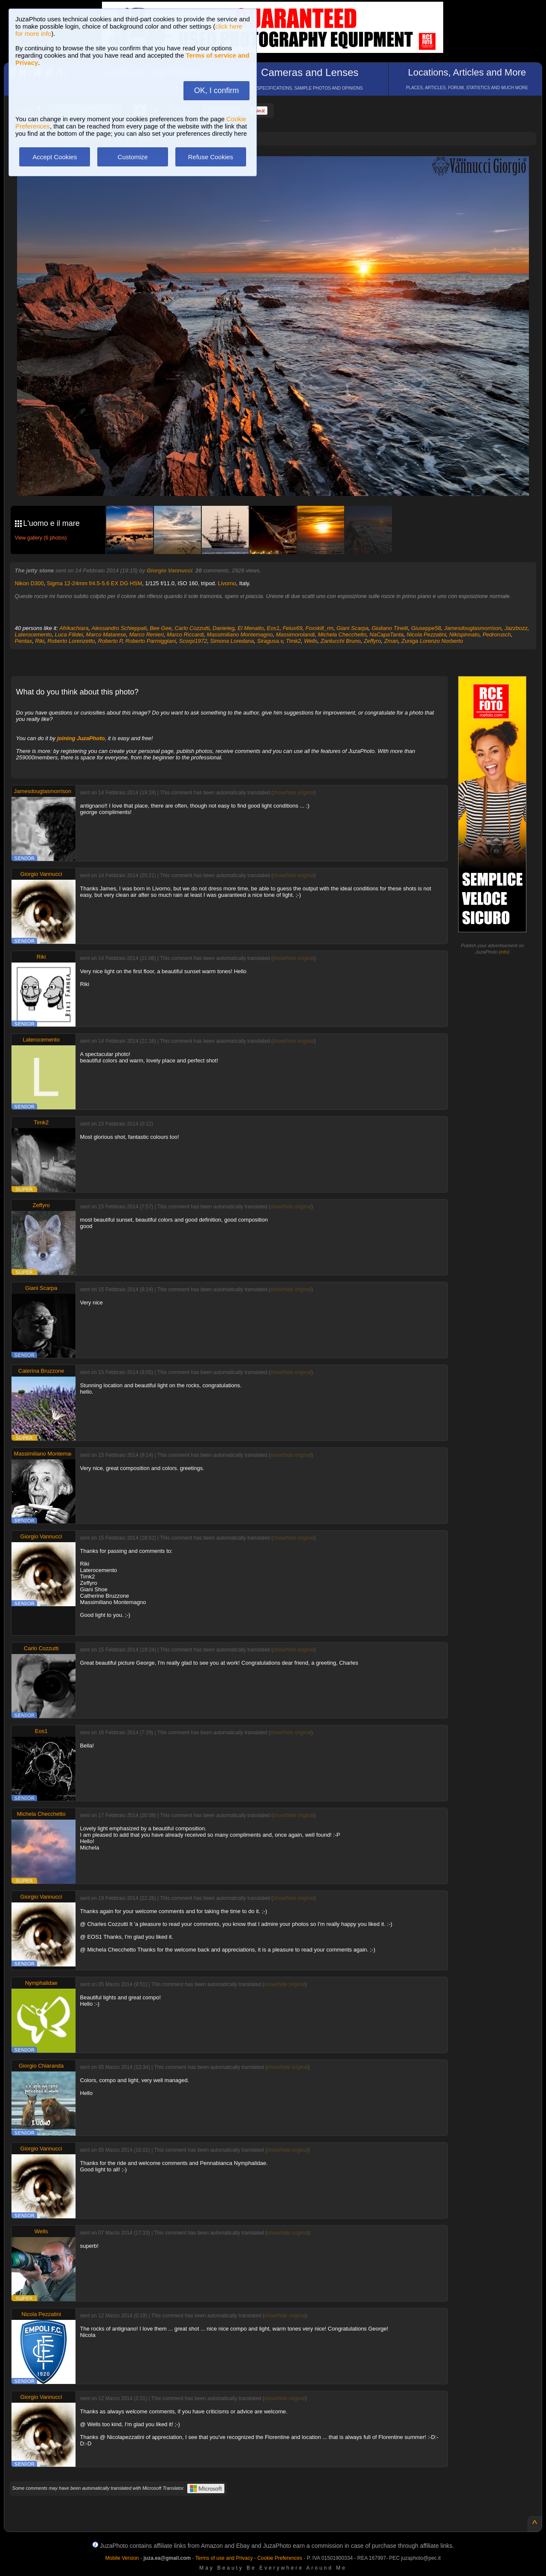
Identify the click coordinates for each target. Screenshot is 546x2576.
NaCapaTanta (386, 634)
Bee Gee (160, 628)
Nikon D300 (29, 583)
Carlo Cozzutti (191, 628)
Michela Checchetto (342, 634)
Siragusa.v (269, 641)
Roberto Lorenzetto (71, 641)
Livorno (227, 583)
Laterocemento (33, 634)
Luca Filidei (69, 634)
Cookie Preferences (279, 2558)
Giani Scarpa (353, 628)
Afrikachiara (74, 628)
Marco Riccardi (185, 634)
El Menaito (251, 628)
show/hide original (293, 793)
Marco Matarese (106, 634)
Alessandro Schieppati (118, 628)
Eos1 (273, 628)
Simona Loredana (232, 641)
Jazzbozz (516, 628)
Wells (311, 641)
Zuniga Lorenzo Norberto (432, 641)
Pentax (23, 641)
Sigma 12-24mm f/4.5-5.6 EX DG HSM (94, 583)
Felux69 (292, 628)
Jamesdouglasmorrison (472, 628)
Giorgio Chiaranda (41, 2066)
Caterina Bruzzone (41, 1371)
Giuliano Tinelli (390, 628)
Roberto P (110, 641)
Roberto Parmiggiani (150, 641)
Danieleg (223, 628)
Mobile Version (122, 2558)
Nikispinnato (464, 634)
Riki (39, 641)
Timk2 (293, 641)
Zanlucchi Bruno (340, 641)
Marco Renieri (146, 634)
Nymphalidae (41, 1983)
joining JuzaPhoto (81, 738)
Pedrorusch (496, 634)
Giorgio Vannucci (169, 570)
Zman (391, 641)
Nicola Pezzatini (426, 634)
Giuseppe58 (426, 628)
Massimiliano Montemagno (240, 634)
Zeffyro (372, 641)
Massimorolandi (295, 634)
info (504, 951)
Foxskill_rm (319, 628)
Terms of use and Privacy (224, 2558)
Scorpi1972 (193, 641)
